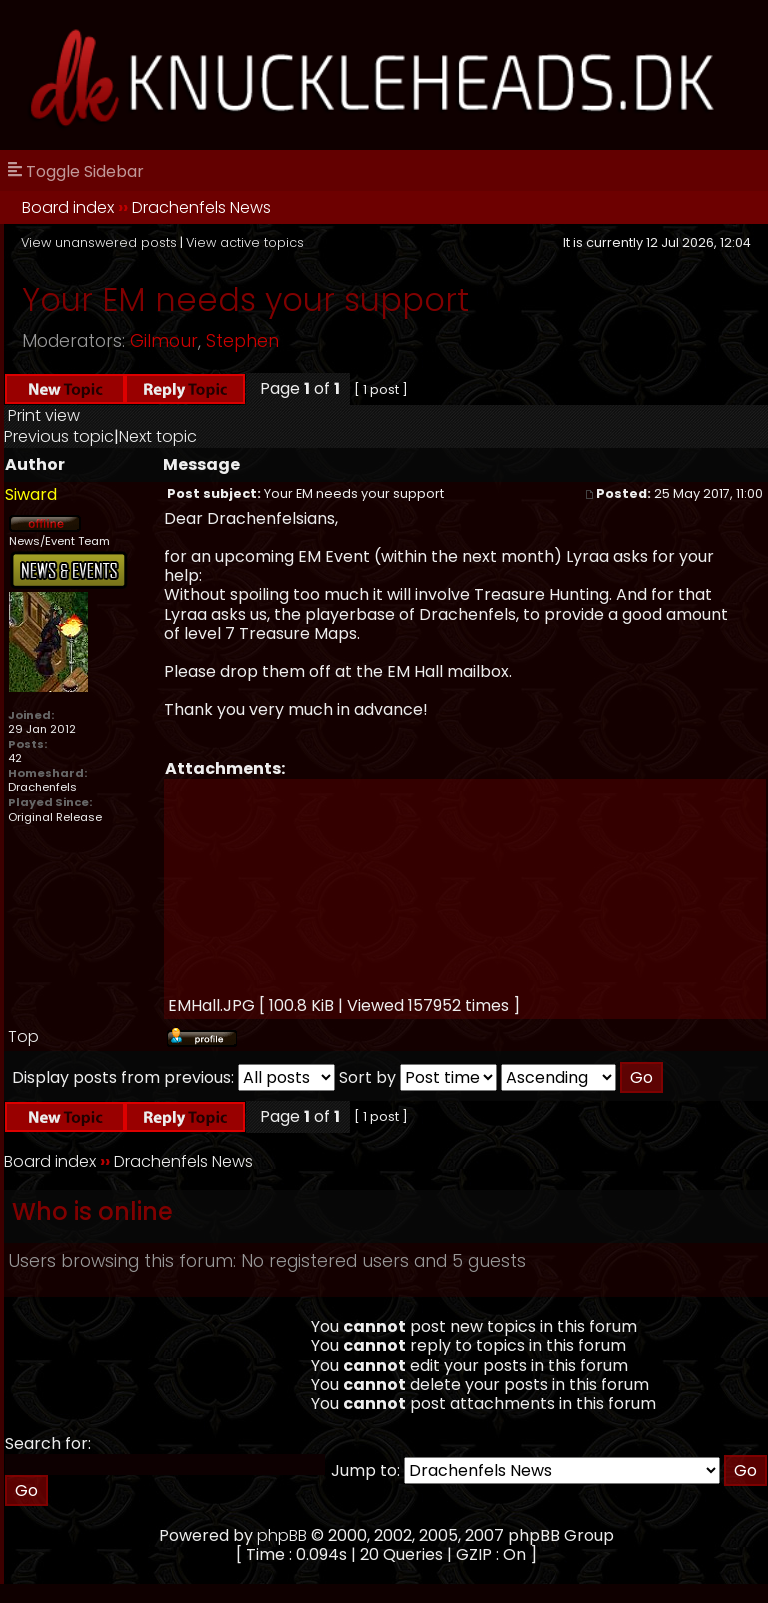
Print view (44, 415)
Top (23, 1036)
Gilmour (164, 341)
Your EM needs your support (245, 299)
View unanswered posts (99, 242)
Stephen (242, 341)
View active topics (245, 242)
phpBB (282, 1535)
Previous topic (59, 436)
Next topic (158, 436)
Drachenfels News (201, 207)
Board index (68, 207)
